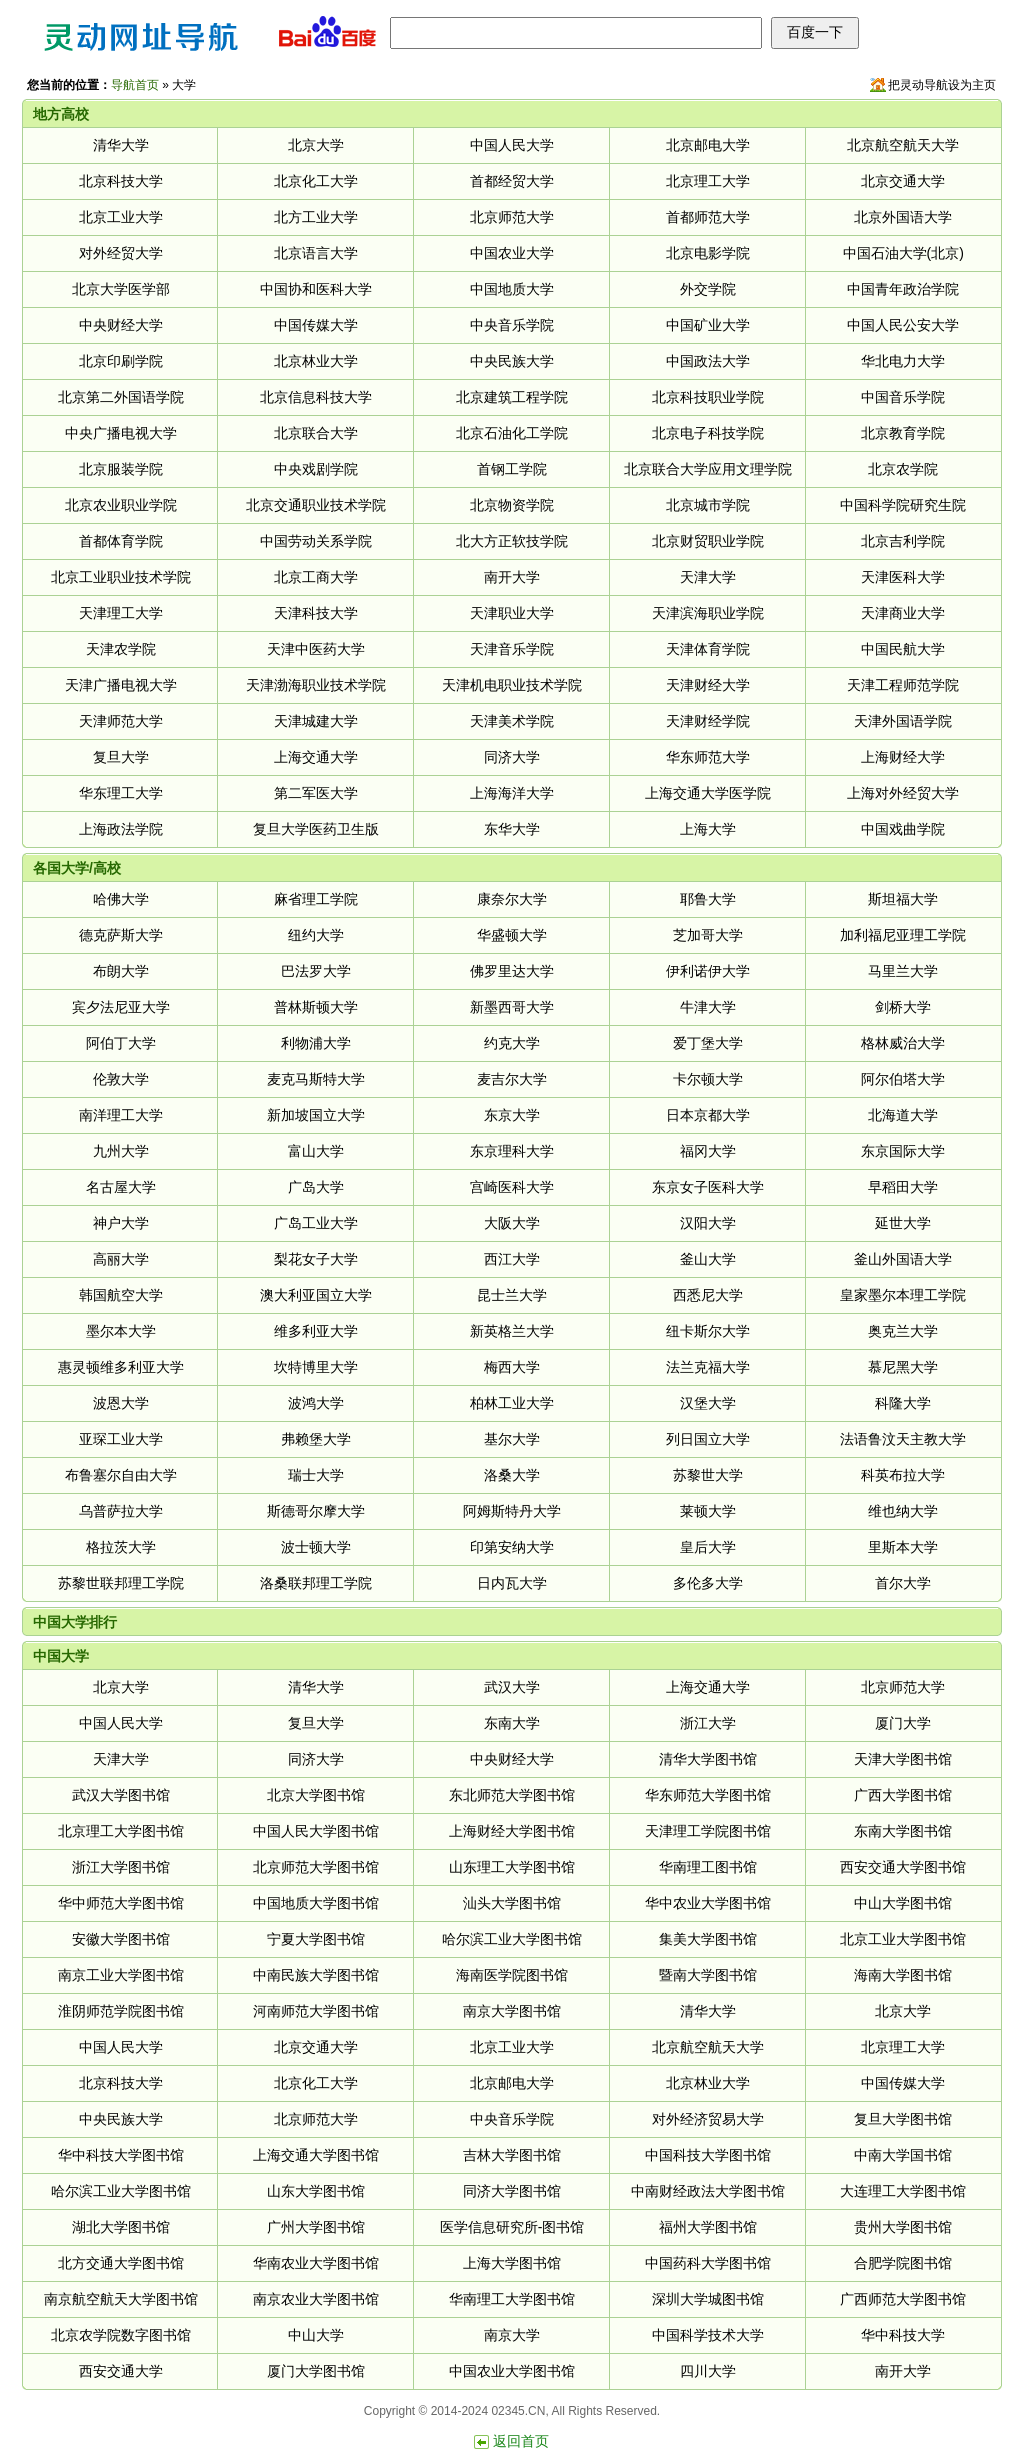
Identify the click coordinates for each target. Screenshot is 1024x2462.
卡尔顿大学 (708, 1079)
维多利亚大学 (316, 1331)
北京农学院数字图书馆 (121, 2335)
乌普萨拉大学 (121, 1511)
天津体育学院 (708, 649)
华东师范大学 (708, 757)
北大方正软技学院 (512, 541)
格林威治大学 (903, 1043)
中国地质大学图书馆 (316, 1903)
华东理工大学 (121, 793)
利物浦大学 (316, 1043)
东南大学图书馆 (903, 1831)
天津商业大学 (903, 613)
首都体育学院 (121, 541)
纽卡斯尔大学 (708, 1331)
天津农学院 (121, 649)
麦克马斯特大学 (316, 1079)
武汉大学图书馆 (121, 1795)
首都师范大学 (708, 217)
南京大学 (512, 2335)
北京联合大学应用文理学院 (708, 469)
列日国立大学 (708, 1439)
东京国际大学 (903, 1151)
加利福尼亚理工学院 (903, 935)
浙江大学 (708, 1723)
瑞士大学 (316, 1475)
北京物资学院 (512, 505)
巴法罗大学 (316, 971)
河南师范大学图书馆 (316, 2011)
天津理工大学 (121, 613)
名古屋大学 (121, 1187)
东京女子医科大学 (708, 1187)
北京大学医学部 (121, 289)
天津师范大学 (121, 721)
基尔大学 (512, 1439)
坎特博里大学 (316, 1367)
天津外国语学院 (903, 721)
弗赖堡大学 (316, 1439)
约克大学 (512, 1043)
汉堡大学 (708, 1403)
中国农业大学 (512, 253)
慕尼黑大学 (903, 1367)
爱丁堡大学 (708, 1043)
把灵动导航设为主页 (942, 85)
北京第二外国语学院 (121, 397)
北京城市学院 (708, 505)
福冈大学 (708, 1151)
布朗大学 (121, 971)
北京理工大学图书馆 (121, 1831)
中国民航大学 (903, 649)
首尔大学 (903, 1583)
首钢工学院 (512, 469)
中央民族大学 (512, 361)
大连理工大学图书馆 (903, 2191)
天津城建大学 (316, 721)
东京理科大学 (512, 1151)
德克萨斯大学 (121, 935)
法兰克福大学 (708, 1367)
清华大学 (121, 145)
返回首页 (521, 2441)
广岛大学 (316, 1187)
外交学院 (708, 289)
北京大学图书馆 (316, 1795)
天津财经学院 (708, 721)
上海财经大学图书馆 (512, 1831)
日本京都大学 (708, 1115)
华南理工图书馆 (708, 1867)
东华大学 (512, 829)
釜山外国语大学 (903, 1259)
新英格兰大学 (512, 1331)
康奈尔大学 (512, 899)
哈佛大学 (121, 899)
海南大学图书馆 (903, 1975)
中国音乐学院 (903, 397)
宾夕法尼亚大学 (121, 1007)
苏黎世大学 (708, 1475)
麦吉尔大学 (512, 1079)
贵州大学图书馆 (903, 2227)
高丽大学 (121, 1259)
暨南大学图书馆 (708, 1975)
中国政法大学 (708, 361)
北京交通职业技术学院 (316, 505)
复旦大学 (121, 757)
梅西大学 (512, 1367)
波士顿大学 (316, 1547)
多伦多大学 (708, 1583)
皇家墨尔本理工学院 (903, 1295)
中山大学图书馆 (903, 1903)
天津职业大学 (512, 613)
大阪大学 (512, 1223)
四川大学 (708, 2371)
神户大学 (121, 1223)
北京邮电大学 (708, 145)
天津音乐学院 (512, 649)
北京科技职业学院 (708, 397)
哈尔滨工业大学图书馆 (512, 1939)
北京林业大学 (316, 361)
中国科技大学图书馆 (708, 2155)
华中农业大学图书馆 (708, 1903)
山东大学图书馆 (316, 2191)
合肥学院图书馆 (903, 2263)
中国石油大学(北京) (903, 253)
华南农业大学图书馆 (316, 2263)
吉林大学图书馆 (512, 2155)
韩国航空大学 (121, 1295)
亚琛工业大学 (121, 1439)
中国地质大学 (512, 289)
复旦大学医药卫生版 (316, 829)
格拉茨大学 (121, 1547)
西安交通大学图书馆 (903, 1867)
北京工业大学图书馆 (903, 1939)
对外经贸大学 (121, 253)
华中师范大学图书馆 (121, 1903)
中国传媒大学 (316, 325)
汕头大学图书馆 (512, 1903)
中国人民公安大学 (903, 325)
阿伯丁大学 (121, 1043)
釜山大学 (708, 1259)
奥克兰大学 (903, 1331)
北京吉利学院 (903, 541)
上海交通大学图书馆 (316, 2155)
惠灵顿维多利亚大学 (121, 1367)
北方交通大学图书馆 (121, 2263)
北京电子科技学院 (708, 433)
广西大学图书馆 (903, 1795)
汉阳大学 (708, 1223)
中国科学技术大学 (708, 2335)
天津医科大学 (903, 577)
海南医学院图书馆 (512, 1975)
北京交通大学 (903, 181)
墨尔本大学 (121, 1331)
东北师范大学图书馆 (512, 1795)
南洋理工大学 (121, 1115)
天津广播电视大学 (121, 685)
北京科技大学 (121, 181)
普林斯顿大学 (316, 1007)
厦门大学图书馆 (316, 2371)
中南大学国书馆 (903, 2155)
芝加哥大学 (708, 935)
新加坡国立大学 (316, 1115)
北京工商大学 (316, 577)
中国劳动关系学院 (316, 541)
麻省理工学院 (316, 899)
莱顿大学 (708, 1511)
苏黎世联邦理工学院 (121, 1583)
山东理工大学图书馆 (512, 1867)
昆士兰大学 (512, 1295)
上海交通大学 (316, 757)
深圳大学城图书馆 (708, 2299)
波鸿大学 (316, 1403)
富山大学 (316, 1151)
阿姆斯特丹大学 (512, 1511)
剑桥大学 (903, 1007)
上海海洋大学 (512, 793)
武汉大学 (512, 1687)
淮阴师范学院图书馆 (121, 2011)
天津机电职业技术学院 (512, 685)
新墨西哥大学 (512, 1007)
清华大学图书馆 (708, 1759)
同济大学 (512, 757)
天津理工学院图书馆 (708, 1831)
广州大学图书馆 (316, 2227)
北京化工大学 (316, 181)
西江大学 (512, 1259)
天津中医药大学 (316, 649)
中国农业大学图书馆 (512, 2371)
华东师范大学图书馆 (708, 1795)
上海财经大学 (903, 757)
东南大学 (512, 1723)
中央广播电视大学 (121, 433)
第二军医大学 (316, 793)
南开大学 (512, 577)
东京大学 (512, 1115)
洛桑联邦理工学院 (316, 1583)
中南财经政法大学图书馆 (708, 2191)
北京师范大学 (512, 217)
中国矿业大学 (708, 325)
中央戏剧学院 (316, 469)
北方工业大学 (316, 217)
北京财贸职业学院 (708, 541)
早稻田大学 (903, 1187)
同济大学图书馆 (512, 2191)
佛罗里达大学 (512, 971)
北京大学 (316, 145)
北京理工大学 (708, 181)
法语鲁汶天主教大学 (903, 1439)
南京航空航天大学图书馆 (121, 2299)
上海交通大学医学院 (708, 793)
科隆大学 (903, 1403)
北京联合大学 (316, 433)
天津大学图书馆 (903, 1759)
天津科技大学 (316, 613)
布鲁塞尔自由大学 (121, 1475)
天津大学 (708, 577)
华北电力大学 (903, 361)
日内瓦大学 (512, 1583)
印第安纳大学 (512, 1547)
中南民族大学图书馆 (316, 1975)
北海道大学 (903, 1115)
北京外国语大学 (903, 217)
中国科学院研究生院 (903, 505)
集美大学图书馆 (708, 1939)
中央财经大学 (121, 325)
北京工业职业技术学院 (121, 577)
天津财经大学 (708, 685)
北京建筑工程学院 (512, 397)
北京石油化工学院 (512, 433)
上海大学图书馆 (512, 2263)
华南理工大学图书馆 (512, 2299)
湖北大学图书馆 (121, 2227)
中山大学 (316, 2335)
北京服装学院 (121, 469)
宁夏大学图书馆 (316, 1939)
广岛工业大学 (316, 1223)
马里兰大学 (903, 971)
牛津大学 (708, 1007)
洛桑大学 (512, 1475)
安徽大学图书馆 (121, 1939)
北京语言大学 (316, 253)
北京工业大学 (121, 217)
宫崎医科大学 (512, 1187)
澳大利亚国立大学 (316, 1295)
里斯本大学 (903, 1547)
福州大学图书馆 (708, 2227)
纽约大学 (316, 935)
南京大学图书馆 (512, 2011)
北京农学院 (903, 469)
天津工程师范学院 (903, 685)
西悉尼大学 (708, 1295)
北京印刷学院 (121, 361)
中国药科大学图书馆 (708, 2263)
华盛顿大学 (512, 935)
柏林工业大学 (512, 1403)
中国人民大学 (512, 145)
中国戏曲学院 (903, 829)
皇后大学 (708, 1547)
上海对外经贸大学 (903, 793)
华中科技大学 (903, 2335)
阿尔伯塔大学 (903, 1079)
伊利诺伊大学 (708, 971)
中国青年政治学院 (903, 289)
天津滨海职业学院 (708, 613)
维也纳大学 (903, 1511)
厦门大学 (903, 1723)
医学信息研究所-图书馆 (512, 2227)
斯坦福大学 (903, 899)
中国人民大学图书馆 (316, 1831)
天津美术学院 (512, 721)
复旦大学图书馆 (903, 2119)
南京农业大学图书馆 (316, 2299)
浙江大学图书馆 (121, 1867)
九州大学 (121, 1151)
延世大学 (903, 1223)
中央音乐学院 (512, 325)
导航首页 (135, 85)
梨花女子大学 (316, 1259)
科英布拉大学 (903, 1475)
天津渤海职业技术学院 (316, 685)
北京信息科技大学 (316, 397)
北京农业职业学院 (121, 505)
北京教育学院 (903, 433)
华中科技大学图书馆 (121, 2155)
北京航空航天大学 (903, 145)
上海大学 (708, 829)
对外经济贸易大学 (708, 2119)
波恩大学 (121, 1403)
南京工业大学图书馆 (121, 1975)
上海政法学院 (121, 829)
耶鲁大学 (708, 899)
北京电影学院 (708, 253)
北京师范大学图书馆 (316, 1867)
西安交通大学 (121, 2371)
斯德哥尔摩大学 (316, 1511)
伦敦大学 (121, 1079)
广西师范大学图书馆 (903, 2299)
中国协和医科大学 (316, 289)
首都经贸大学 (512, 181)
